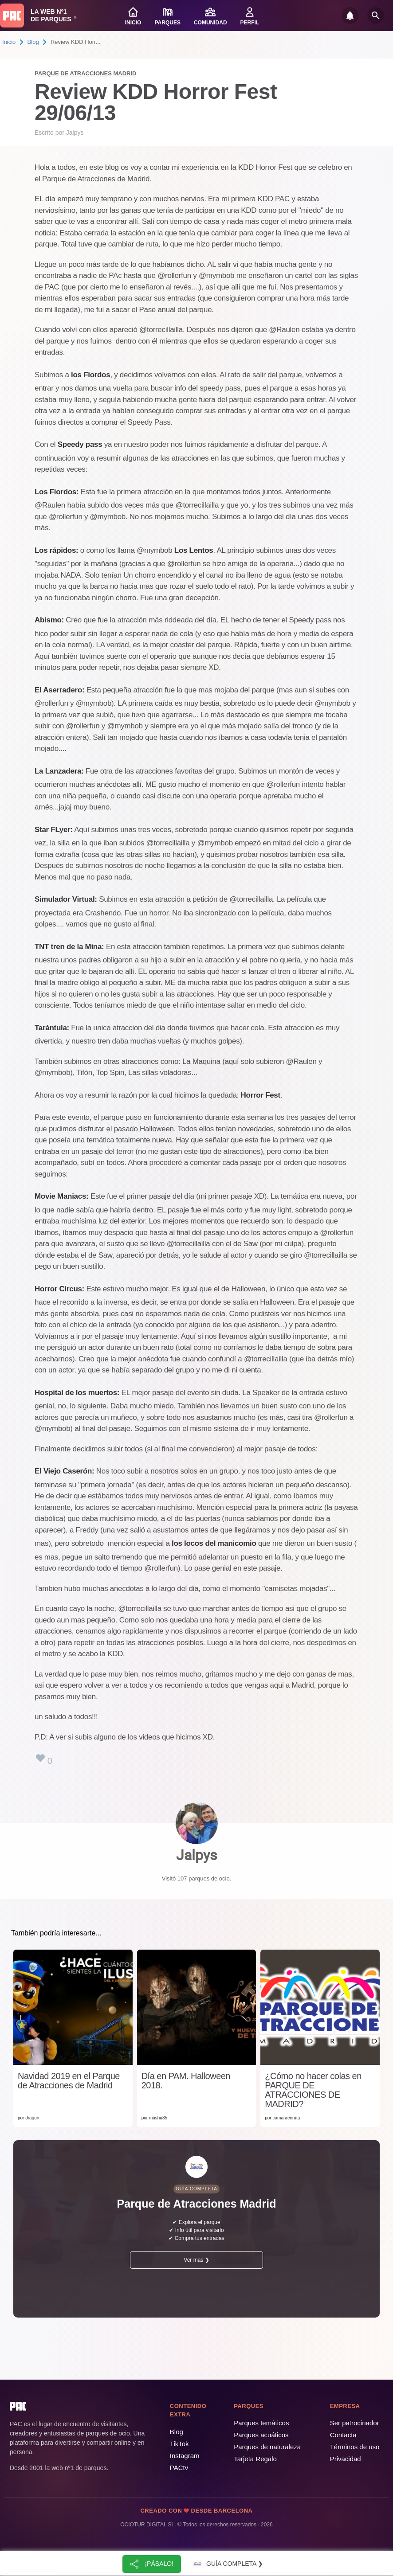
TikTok (179, 2443)
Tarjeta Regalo (255, 2459)
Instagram (185, 2455)
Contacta (343, 2435)
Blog (33, 42)
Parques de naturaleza (267, 2447)
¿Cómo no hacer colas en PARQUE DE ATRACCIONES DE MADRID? (313, 2090)
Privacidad (345, 2459)
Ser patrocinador (354, 2423)
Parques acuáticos (261, 2435)
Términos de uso (355, 2447)
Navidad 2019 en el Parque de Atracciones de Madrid (69, 2081)
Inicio (9, 42)
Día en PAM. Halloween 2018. (185, 2081)
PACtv (179, 2467)
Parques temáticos (261, 2423)
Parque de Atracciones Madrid (85, 73)
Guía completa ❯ (226, 2564)
